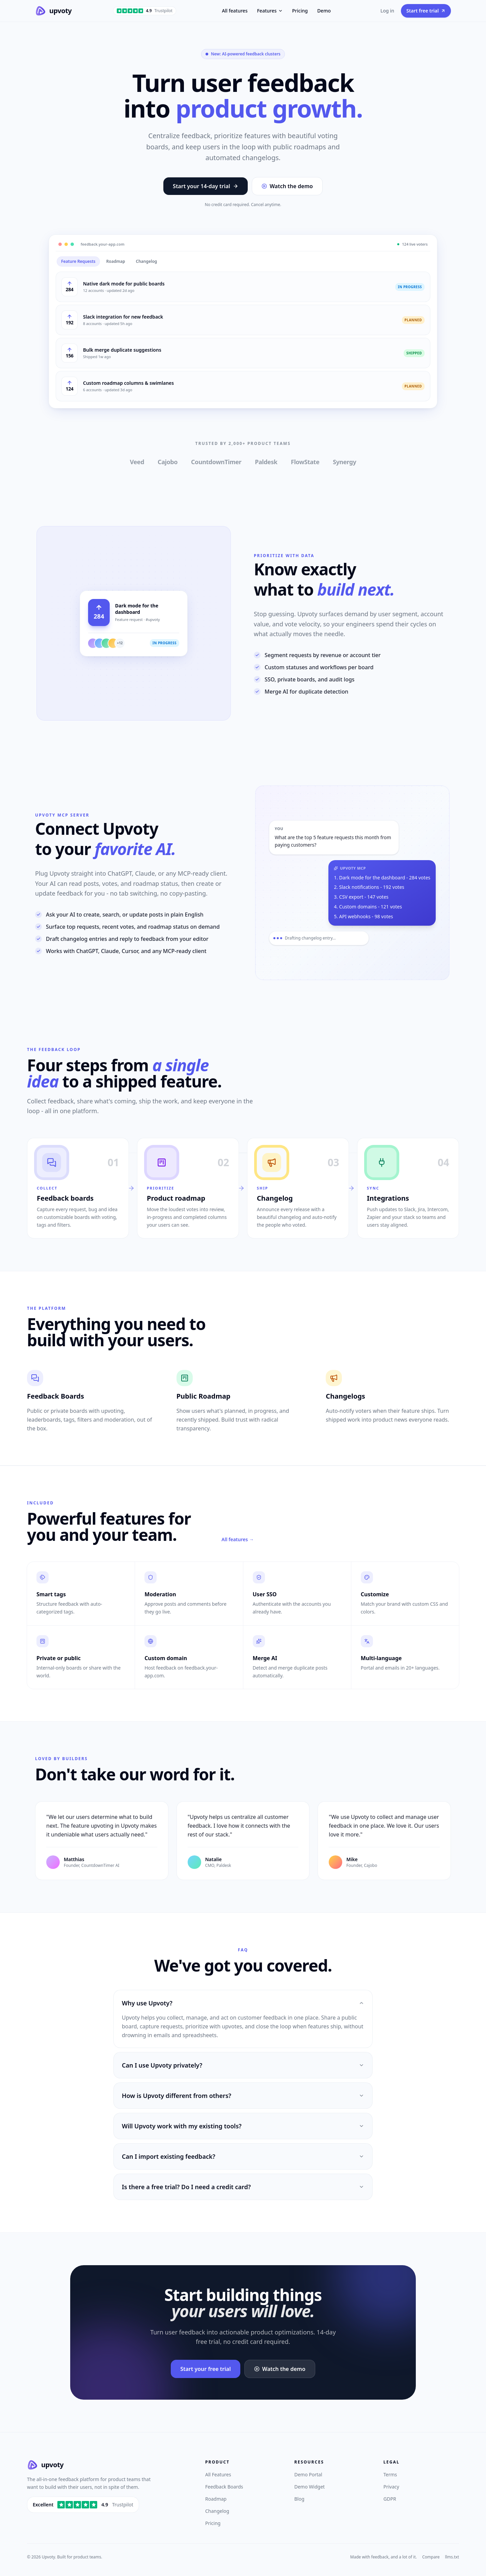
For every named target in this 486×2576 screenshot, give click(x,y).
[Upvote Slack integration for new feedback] (69, 319)
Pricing (300, 10)
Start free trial (426, 10)
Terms (390, 2474)
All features (234, 10)
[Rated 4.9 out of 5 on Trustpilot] (83, 2505)
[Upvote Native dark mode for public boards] (69, 286)
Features (269, 10)
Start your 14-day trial (205, 186)
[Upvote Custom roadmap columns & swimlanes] (69, 386)
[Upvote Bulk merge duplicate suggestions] (69, 353)
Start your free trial (205, 2369)
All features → (237, 1539)
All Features (218, 2474)
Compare (431, 2557)
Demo (324, 10)
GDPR (389, 2499)
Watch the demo (287, 186)
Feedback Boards (224, 2486)
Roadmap (215, 2499)
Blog (299, 2499)
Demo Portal (308, 2474)
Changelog (217, 2511)
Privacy (391, 2486)
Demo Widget (309, 2486)
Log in (387, 10)
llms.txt (452, 2557)
